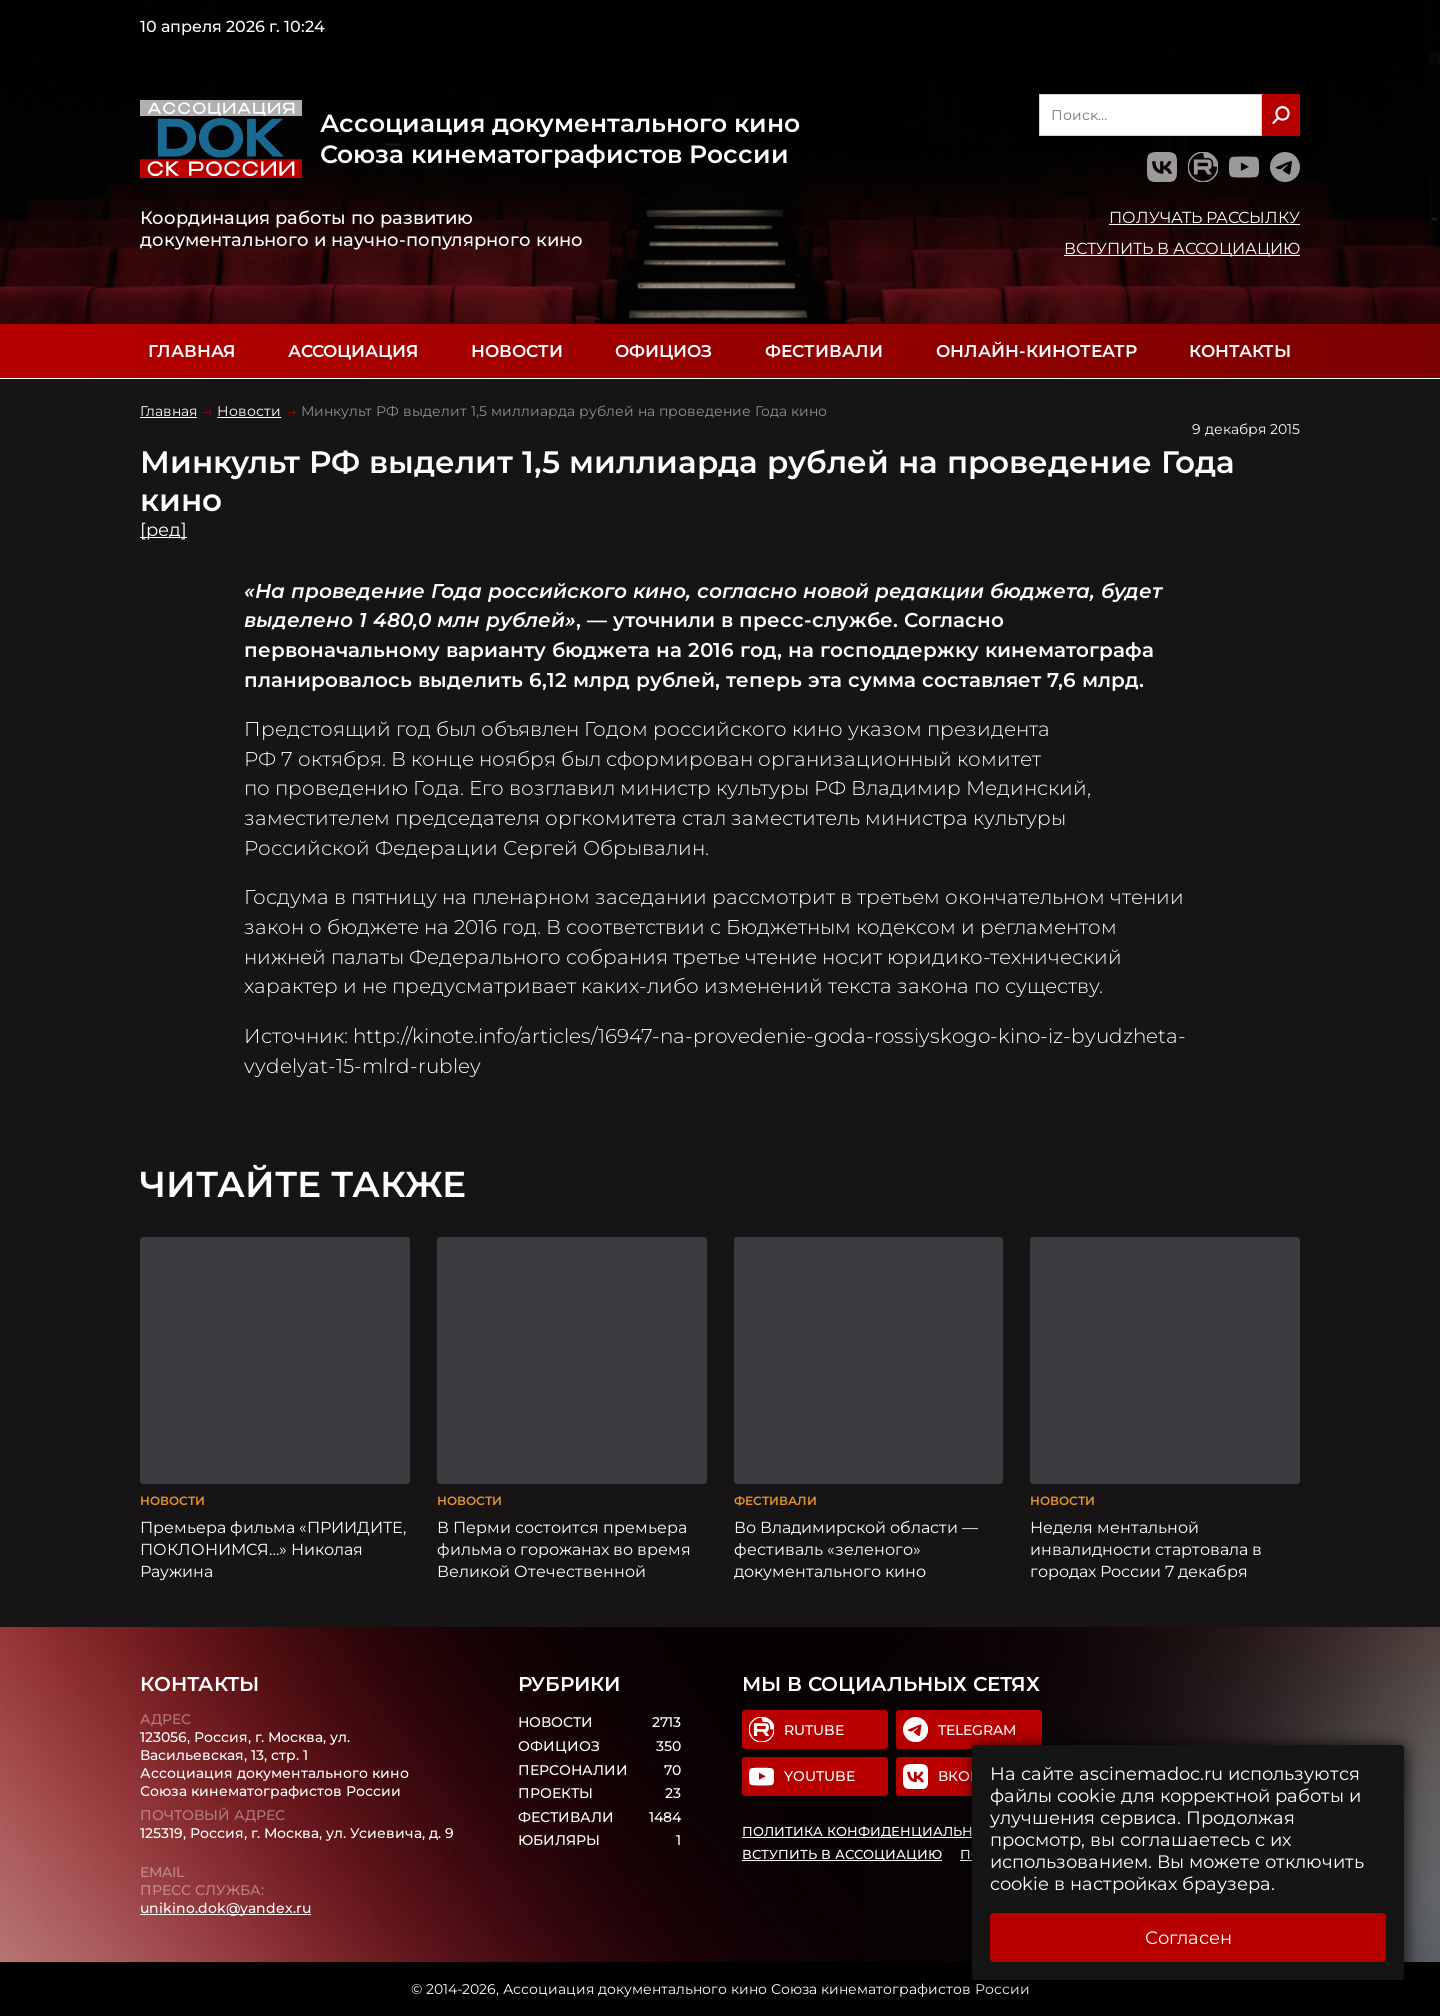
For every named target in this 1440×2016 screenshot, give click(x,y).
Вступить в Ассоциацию (1182, 248)
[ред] (163, 530)
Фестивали (824, 351)
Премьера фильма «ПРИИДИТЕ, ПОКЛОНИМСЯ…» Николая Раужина (273, 1549)
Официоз (663, 351)
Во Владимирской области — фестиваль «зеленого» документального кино (856, 1549)
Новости (517, 351)
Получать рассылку (1204, 217)
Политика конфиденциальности (877, 1831)
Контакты (1240, 351)
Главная (191, 351)
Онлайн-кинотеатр (1036, 351)
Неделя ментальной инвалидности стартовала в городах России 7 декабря (1146, 1549)
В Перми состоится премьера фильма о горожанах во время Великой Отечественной (564, 1549)
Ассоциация (353, 351)
